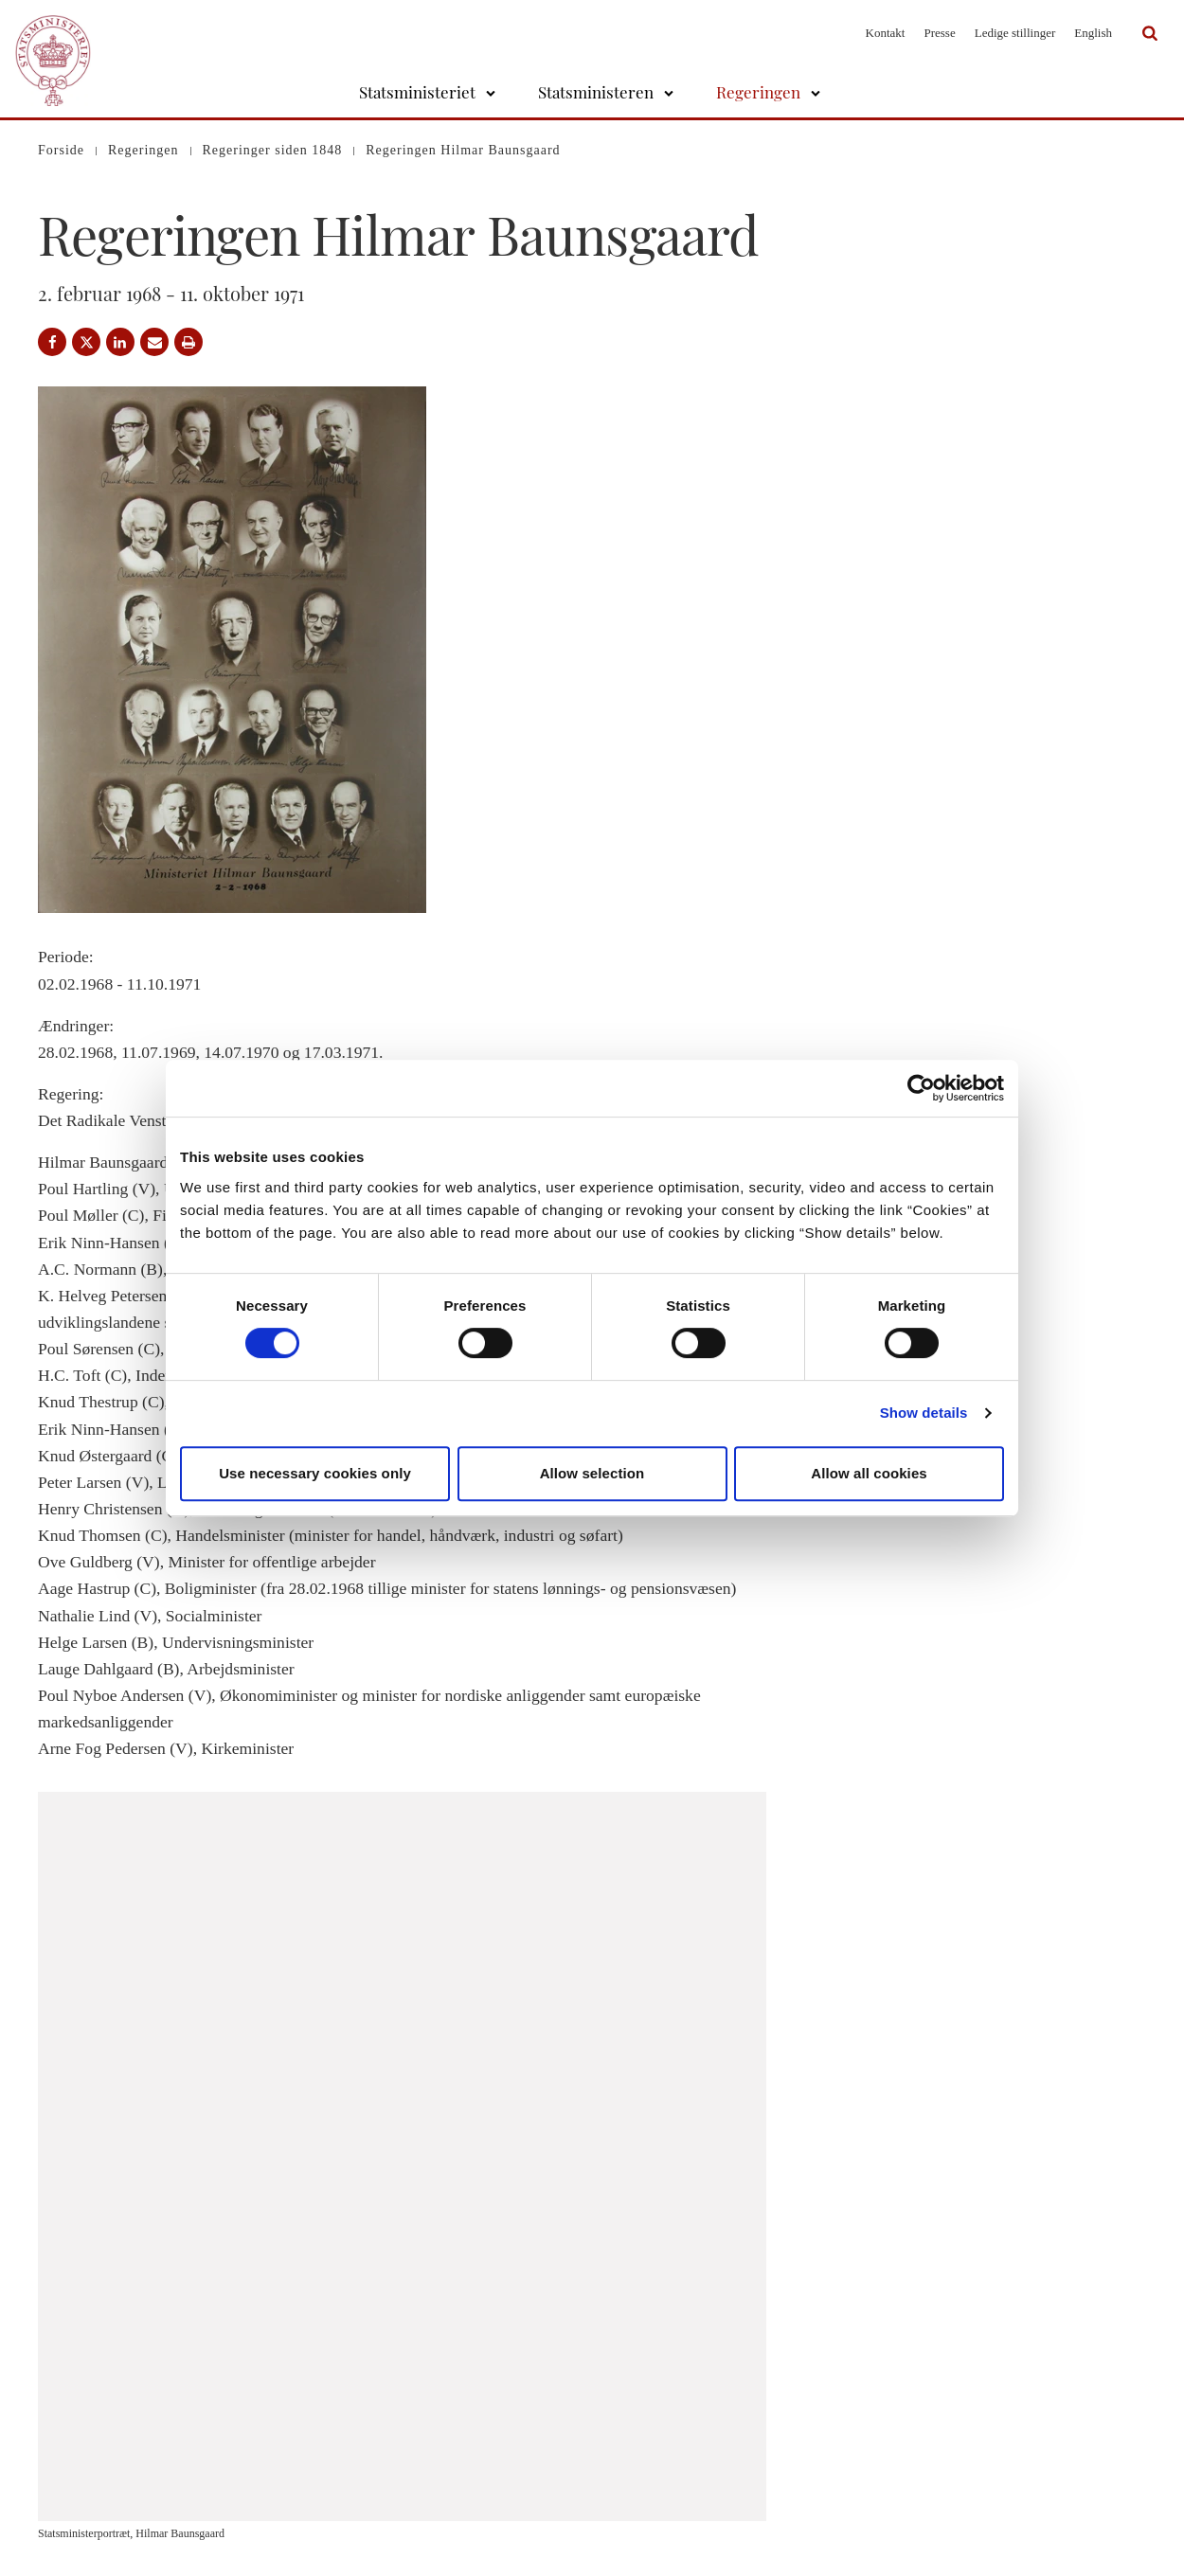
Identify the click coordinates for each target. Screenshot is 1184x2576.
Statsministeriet (417, 91)
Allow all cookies (869, 1473)
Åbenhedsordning (664, 2481)
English (1093, 33)
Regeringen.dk (937, 2433)
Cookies (640, 2433)
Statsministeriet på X (952, 2411)
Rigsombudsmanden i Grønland (979, 2481)
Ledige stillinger (1015, 33)
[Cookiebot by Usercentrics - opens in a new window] (921, 1088)
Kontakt (886, 33)
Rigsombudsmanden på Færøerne (983, 2457)
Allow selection (592, 1473)
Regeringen (758, 91)
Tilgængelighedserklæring (684, 2504)
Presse (939, 33)
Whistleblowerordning (675, 2528)
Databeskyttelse (659, 2411)
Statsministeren (596, 91)
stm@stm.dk (398, 2504)
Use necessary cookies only (315, 1473)
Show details (924, 1412)
